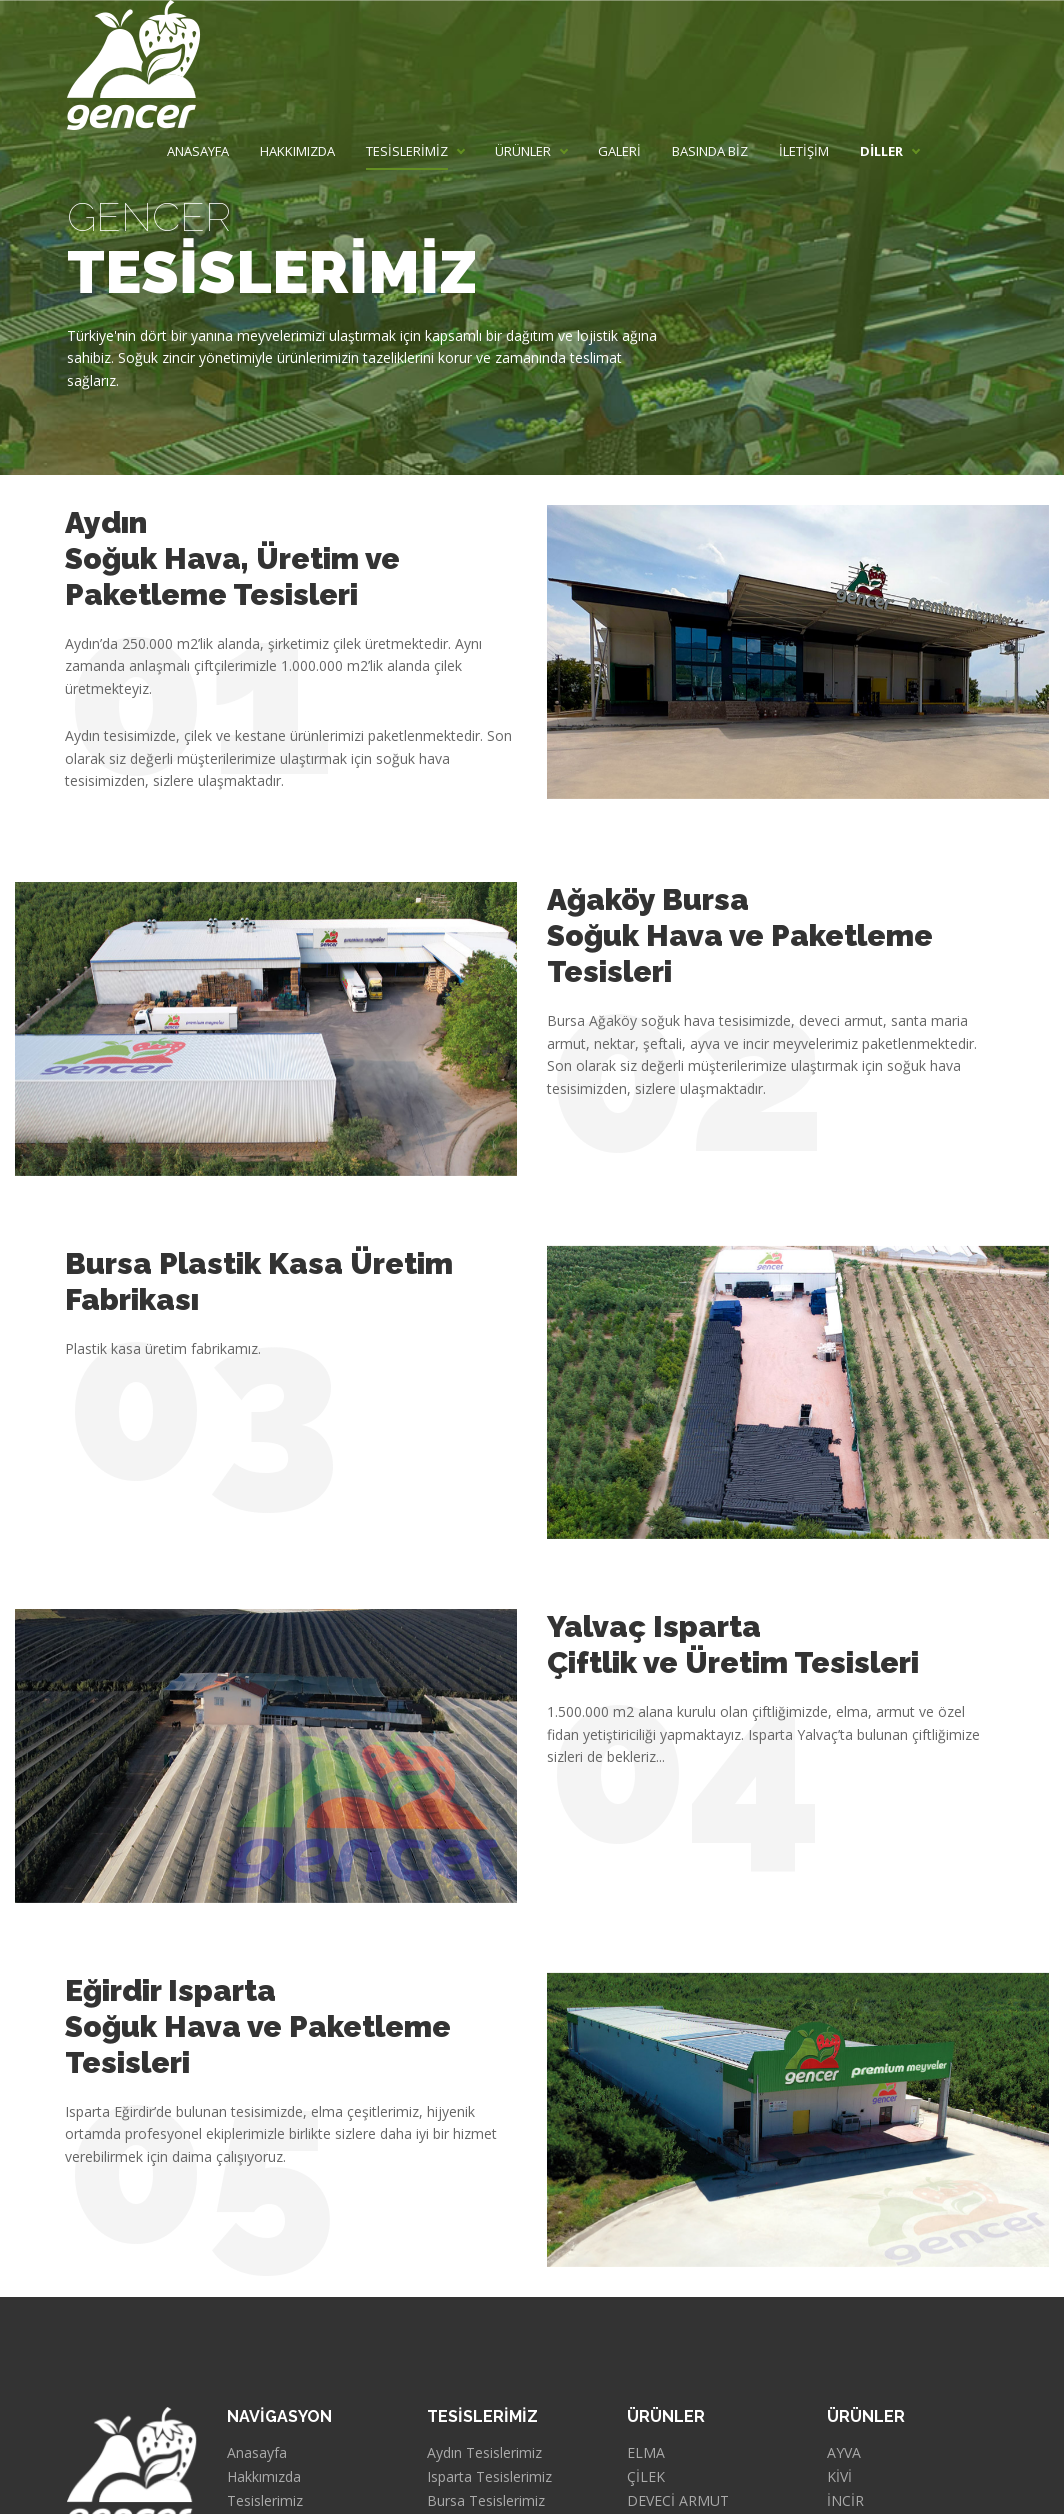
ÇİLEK (646, 2477)
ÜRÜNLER (523, 151)
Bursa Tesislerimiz (486, 2501)
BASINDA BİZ (710, 151)
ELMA (646, 2453)
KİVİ (839, 2477)
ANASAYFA (198, 151)
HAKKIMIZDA (297, 151)
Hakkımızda (264, 2477)
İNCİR (845, 2501)
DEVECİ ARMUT (678, 2501)
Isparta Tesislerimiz (489, 2477)
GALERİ (619, 151)
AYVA (844, 2453)
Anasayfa (257, 2453)
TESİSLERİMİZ (407, 151)
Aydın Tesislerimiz (484, 2453)
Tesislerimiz (265, 2501)
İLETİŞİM (804, 151)
